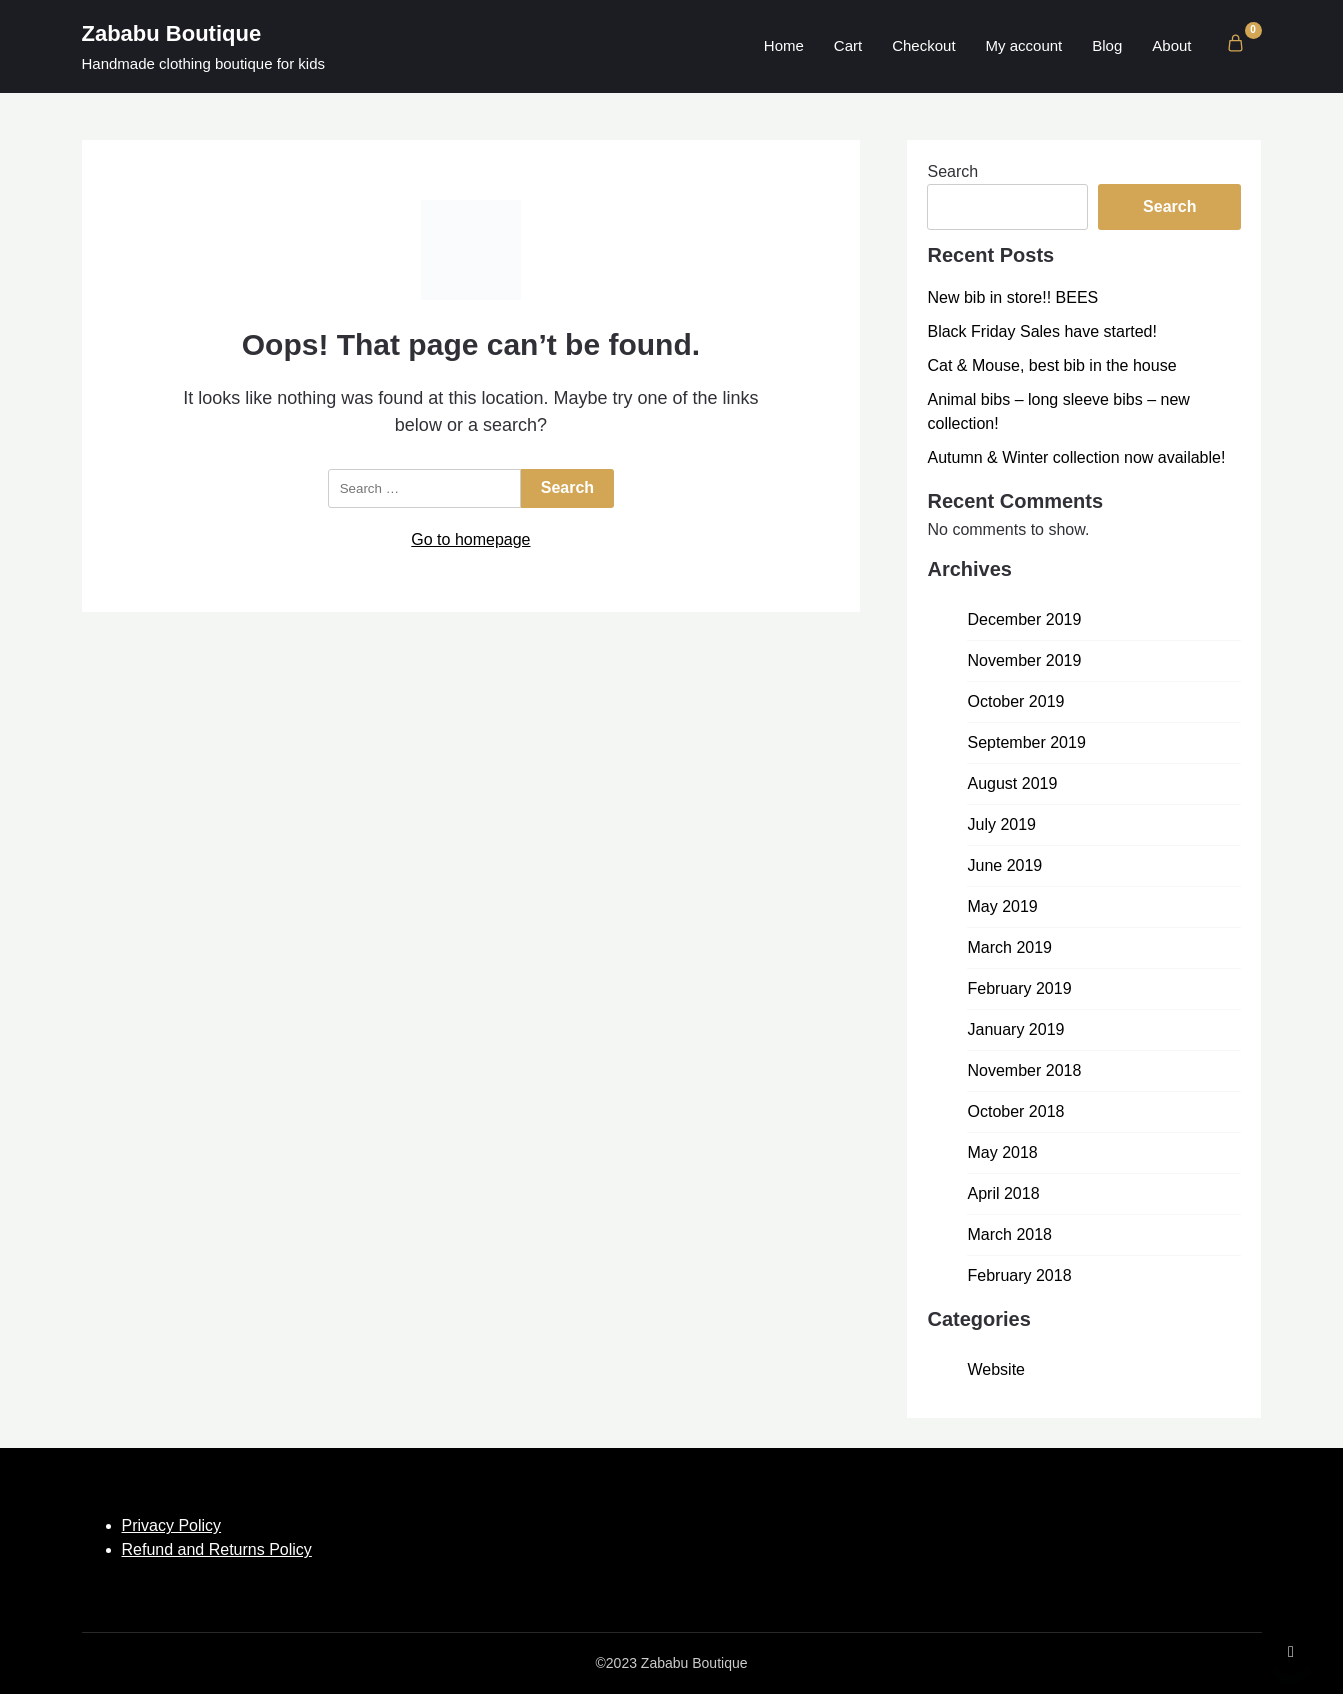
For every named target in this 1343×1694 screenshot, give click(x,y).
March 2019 (1009, 947)
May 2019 (1002, 906)
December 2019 (1024, 619)
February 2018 (1019, 1275)
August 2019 (1012, 783)
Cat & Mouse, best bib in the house (1051, 365)
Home (784, 45)
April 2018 (1003, 1193)
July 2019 (1001, 824)
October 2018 (1015, 1111)
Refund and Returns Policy (217, 1549)
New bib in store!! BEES (1012, 297)
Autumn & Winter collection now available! (1076, 457)
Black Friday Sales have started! (1041, 331)
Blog (1107, 45)
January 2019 (1015, 1029)
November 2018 (1024, 1070)
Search (952, 171)
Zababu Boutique (172, 33)
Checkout (923, 45)
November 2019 (1024, 660)
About (1171, 45)
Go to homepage (470, 539)
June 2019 (1004, 865)
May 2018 (1002, 1152)
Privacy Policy (172, 1525)
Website (996, 1369)
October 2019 (1015, 701)
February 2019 (1019, 988)
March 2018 (1009, 1234)
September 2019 (1026, 742)
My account (1024, 45)
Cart (848, 45)
